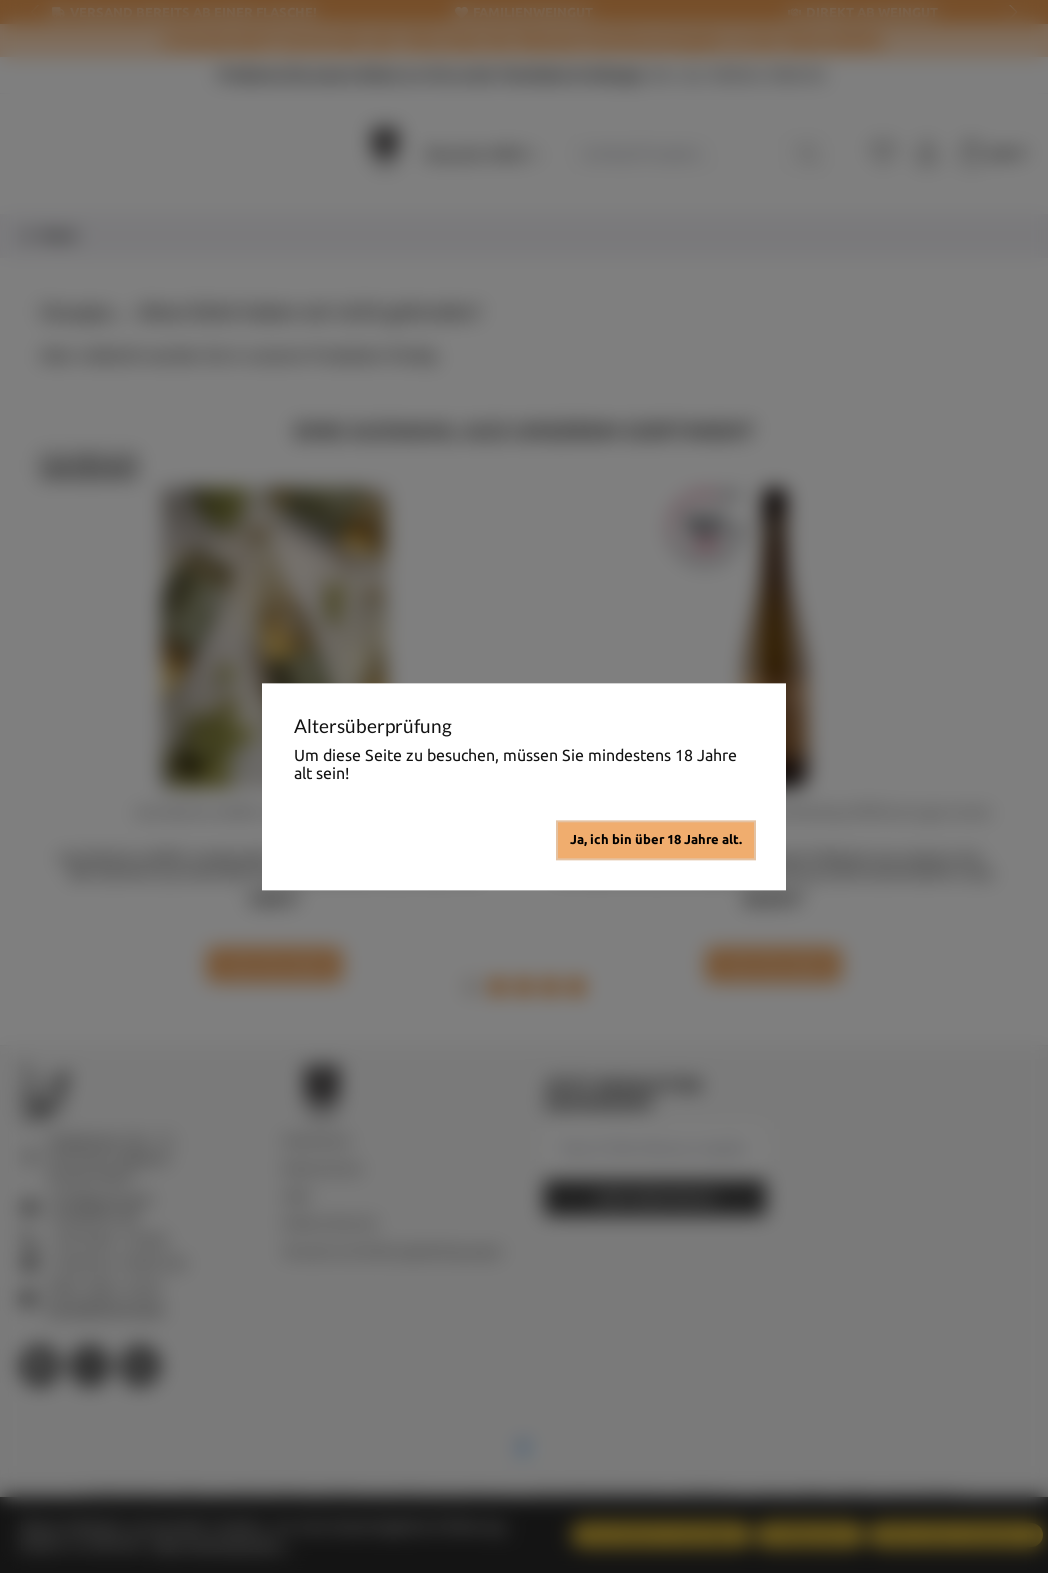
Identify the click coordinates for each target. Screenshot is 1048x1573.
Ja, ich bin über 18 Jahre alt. (656, 839)
